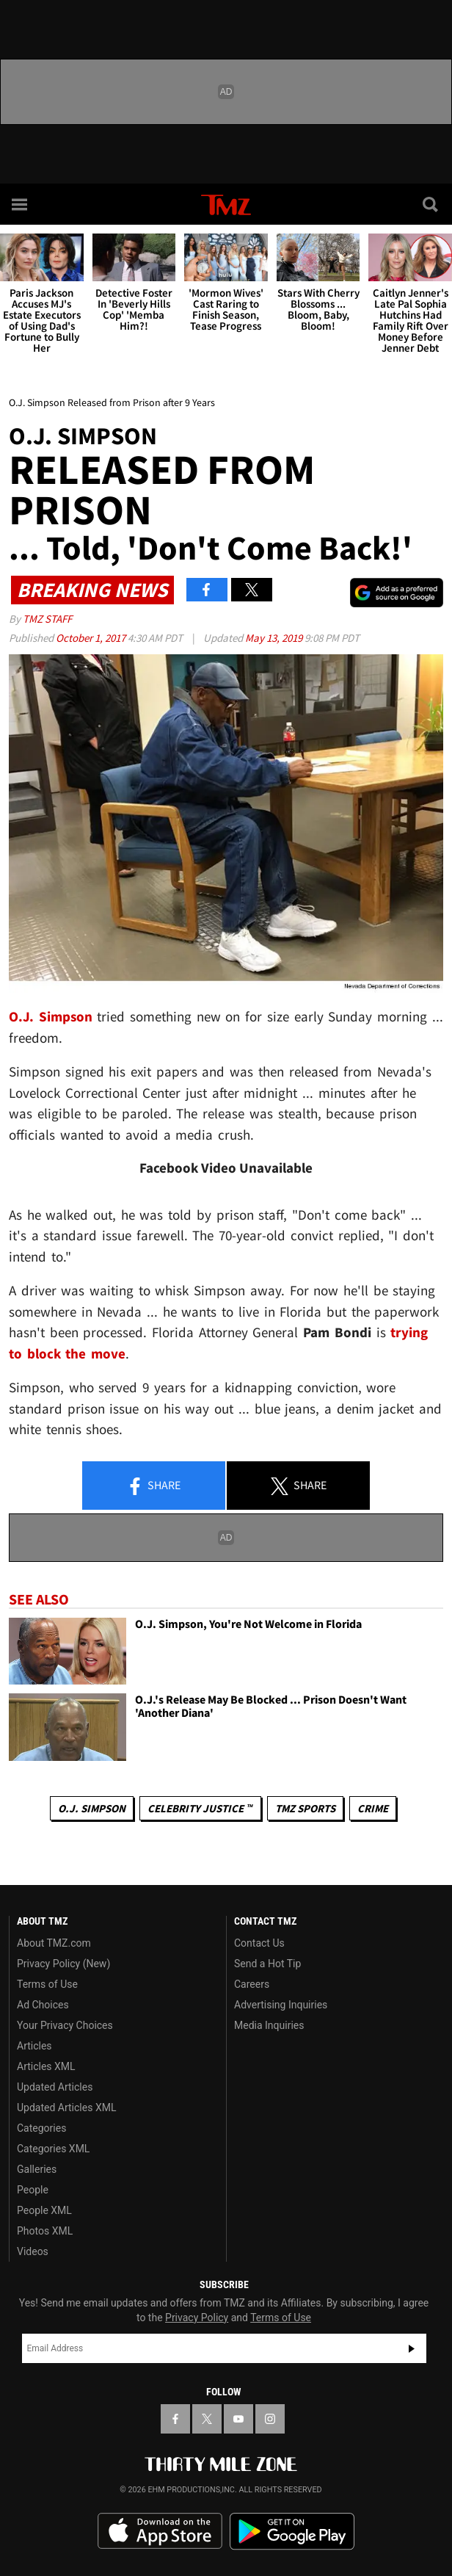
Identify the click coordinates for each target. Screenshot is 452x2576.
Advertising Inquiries (280, 2005)
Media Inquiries (269, 2025)
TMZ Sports (305, 1808)
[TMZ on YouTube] (238, 2419)
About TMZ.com (54, 1943)
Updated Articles (54, 2087)
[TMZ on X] (207, 2419)
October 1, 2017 (92, 638)
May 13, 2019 (275, 638)
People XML (44, 2210)
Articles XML (46, 2066)
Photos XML (45, 2231)
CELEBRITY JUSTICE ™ (199, 1808)
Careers (251, 1984)
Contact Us (259, 1943)
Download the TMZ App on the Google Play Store (292, 2531)
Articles (34, 2046)
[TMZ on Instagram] (270, 2419)
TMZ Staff (47, 619)
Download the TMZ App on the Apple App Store (160, 2531)
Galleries (36, 2169)
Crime (372, 1808)
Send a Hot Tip (267, 1963)
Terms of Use (47, 1984)
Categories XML (53, 2148)
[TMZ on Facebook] (175, 2419)
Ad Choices (43, 2005)
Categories (41, 2128)
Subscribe (411, 2348)
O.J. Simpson (91, 1808)
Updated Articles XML (66, 2107)
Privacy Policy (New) (63, 1963)
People (32, 2190)
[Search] (431, 204)
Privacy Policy (196, 2317)
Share (153, 1486)
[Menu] (20, 204)
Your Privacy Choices (65, 2025)
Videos (32, 2251)
